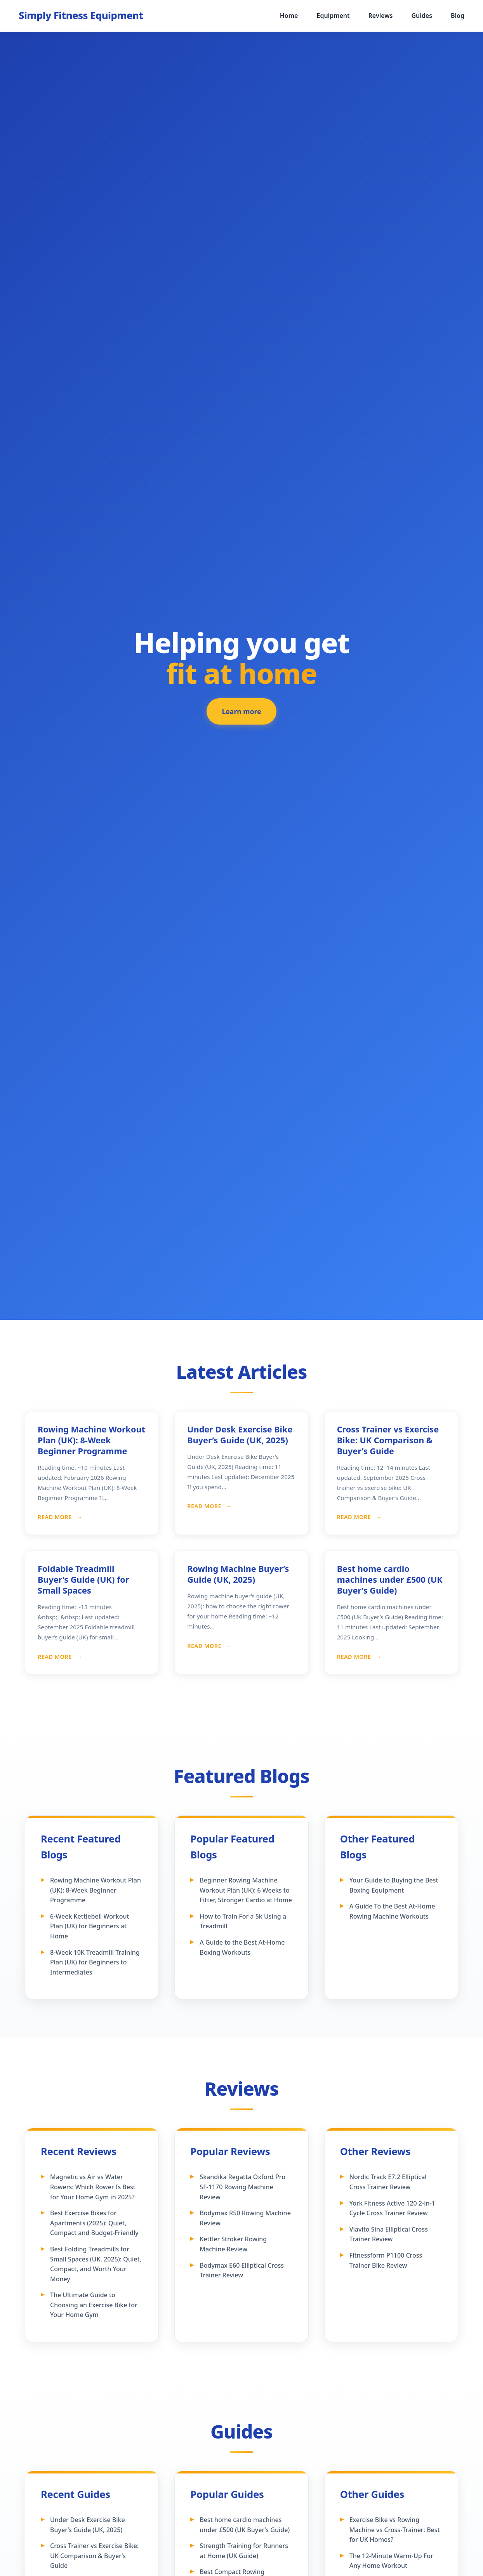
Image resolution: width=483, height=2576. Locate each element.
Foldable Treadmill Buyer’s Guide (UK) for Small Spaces (83, 1579)
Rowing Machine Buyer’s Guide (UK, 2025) (238, 1574)
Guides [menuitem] (421, 15)
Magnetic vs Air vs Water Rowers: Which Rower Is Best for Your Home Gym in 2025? (93, 2187)
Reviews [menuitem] (380, 15)
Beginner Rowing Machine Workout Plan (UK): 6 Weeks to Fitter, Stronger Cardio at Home (246, 1890)
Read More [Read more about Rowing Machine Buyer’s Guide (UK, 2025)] (205, 1646)
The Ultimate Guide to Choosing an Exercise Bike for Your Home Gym (93, 2305)
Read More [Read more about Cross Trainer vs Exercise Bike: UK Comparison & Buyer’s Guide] (355, 1517)
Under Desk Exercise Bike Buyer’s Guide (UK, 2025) (239, 1435)
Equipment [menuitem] (332, 15)
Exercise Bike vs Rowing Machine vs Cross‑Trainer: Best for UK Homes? (394, 2529)
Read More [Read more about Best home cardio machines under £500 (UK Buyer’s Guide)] (355, 1656)
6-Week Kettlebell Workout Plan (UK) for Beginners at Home (89, 1926)
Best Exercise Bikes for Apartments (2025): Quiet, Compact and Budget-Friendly (94, 2223)
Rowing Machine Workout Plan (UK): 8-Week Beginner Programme (91, 1440)
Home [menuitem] (289, 15)
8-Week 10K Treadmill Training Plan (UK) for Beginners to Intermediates (95, 1962)
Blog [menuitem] (457, 15)
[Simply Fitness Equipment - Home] (81, 16)
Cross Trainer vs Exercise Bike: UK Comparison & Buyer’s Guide (388, 1440)
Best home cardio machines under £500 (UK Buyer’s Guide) (390, 1579)
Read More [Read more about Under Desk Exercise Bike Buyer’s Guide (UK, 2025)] (205, 1506)
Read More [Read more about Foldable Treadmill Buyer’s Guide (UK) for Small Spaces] (55, 1656)
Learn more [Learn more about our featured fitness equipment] (241, 712)
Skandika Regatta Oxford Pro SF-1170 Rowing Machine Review (242, 2187)
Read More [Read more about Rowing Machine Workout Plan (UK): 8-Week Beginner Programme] (55, 1517)
